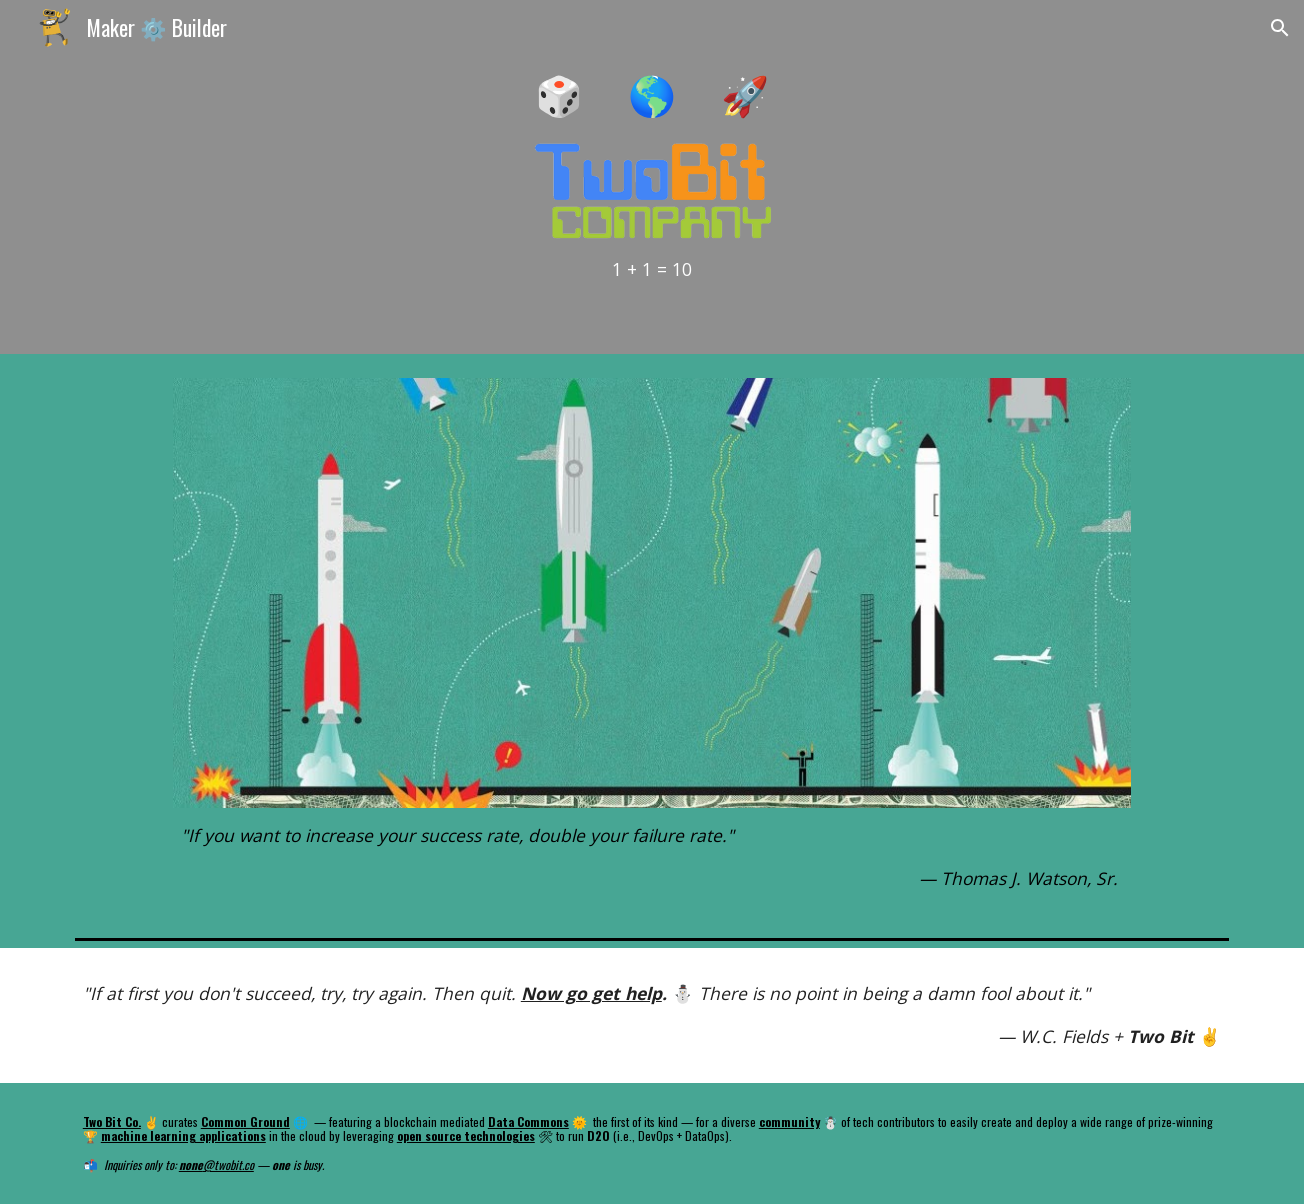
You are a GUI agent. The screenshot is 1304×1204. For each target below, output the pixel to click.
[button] (1280, 28)
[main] (652, 93)
